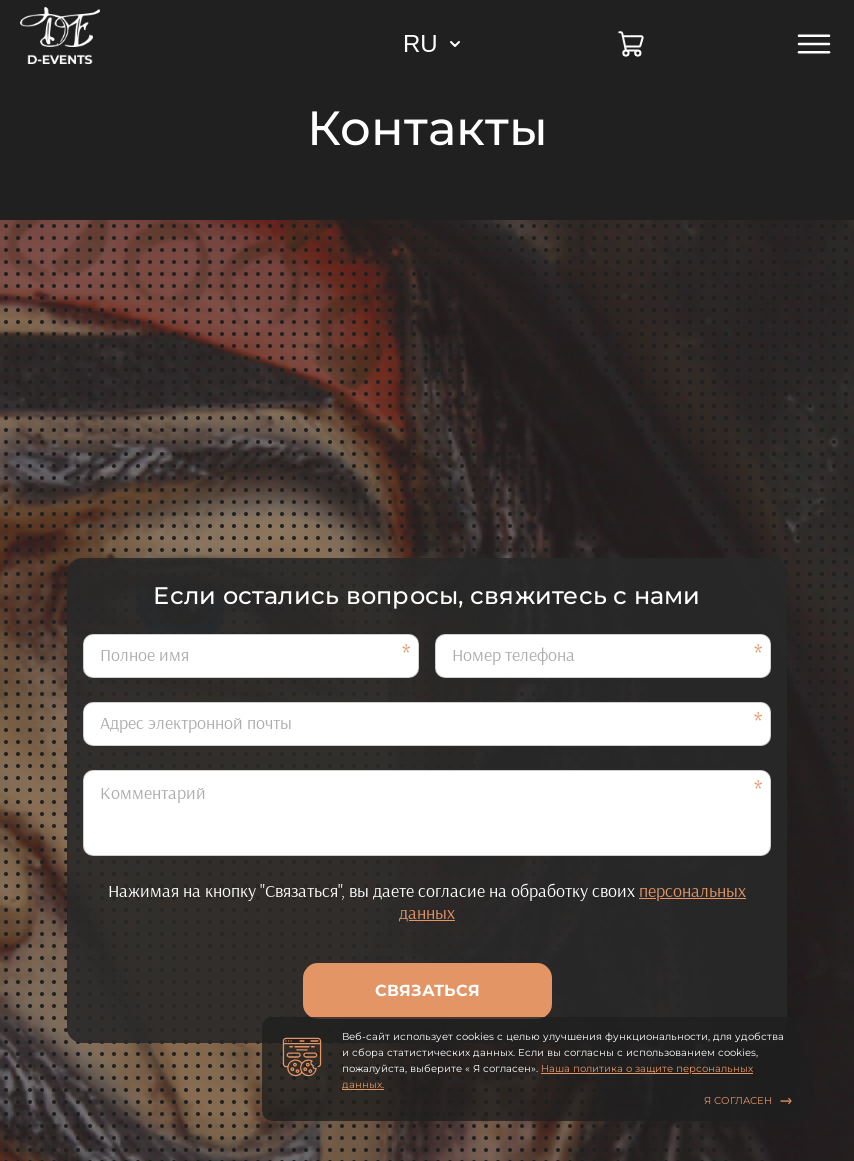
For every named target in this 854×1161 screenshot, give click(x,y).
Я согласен (748, 1100)
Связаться (427, 990)
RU (420, 43)
